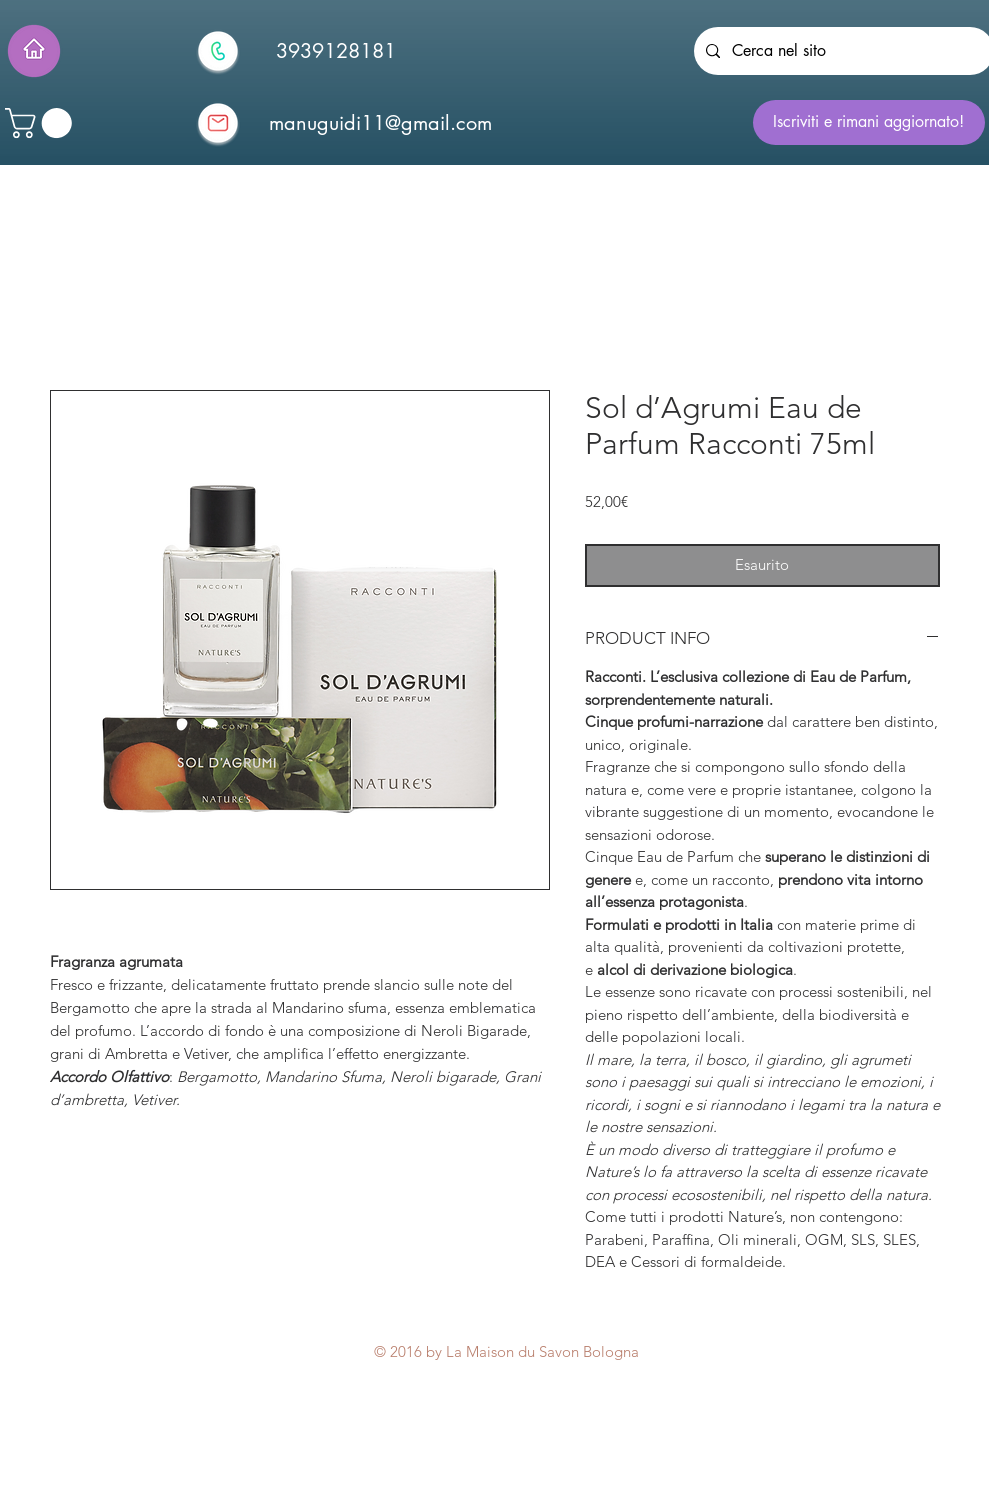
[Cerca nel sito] (842, 51)
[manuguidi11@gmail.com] (381, 123)
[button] (42, 123)
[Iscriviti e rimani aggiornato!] (869, 122)
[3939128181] (336, 51)
